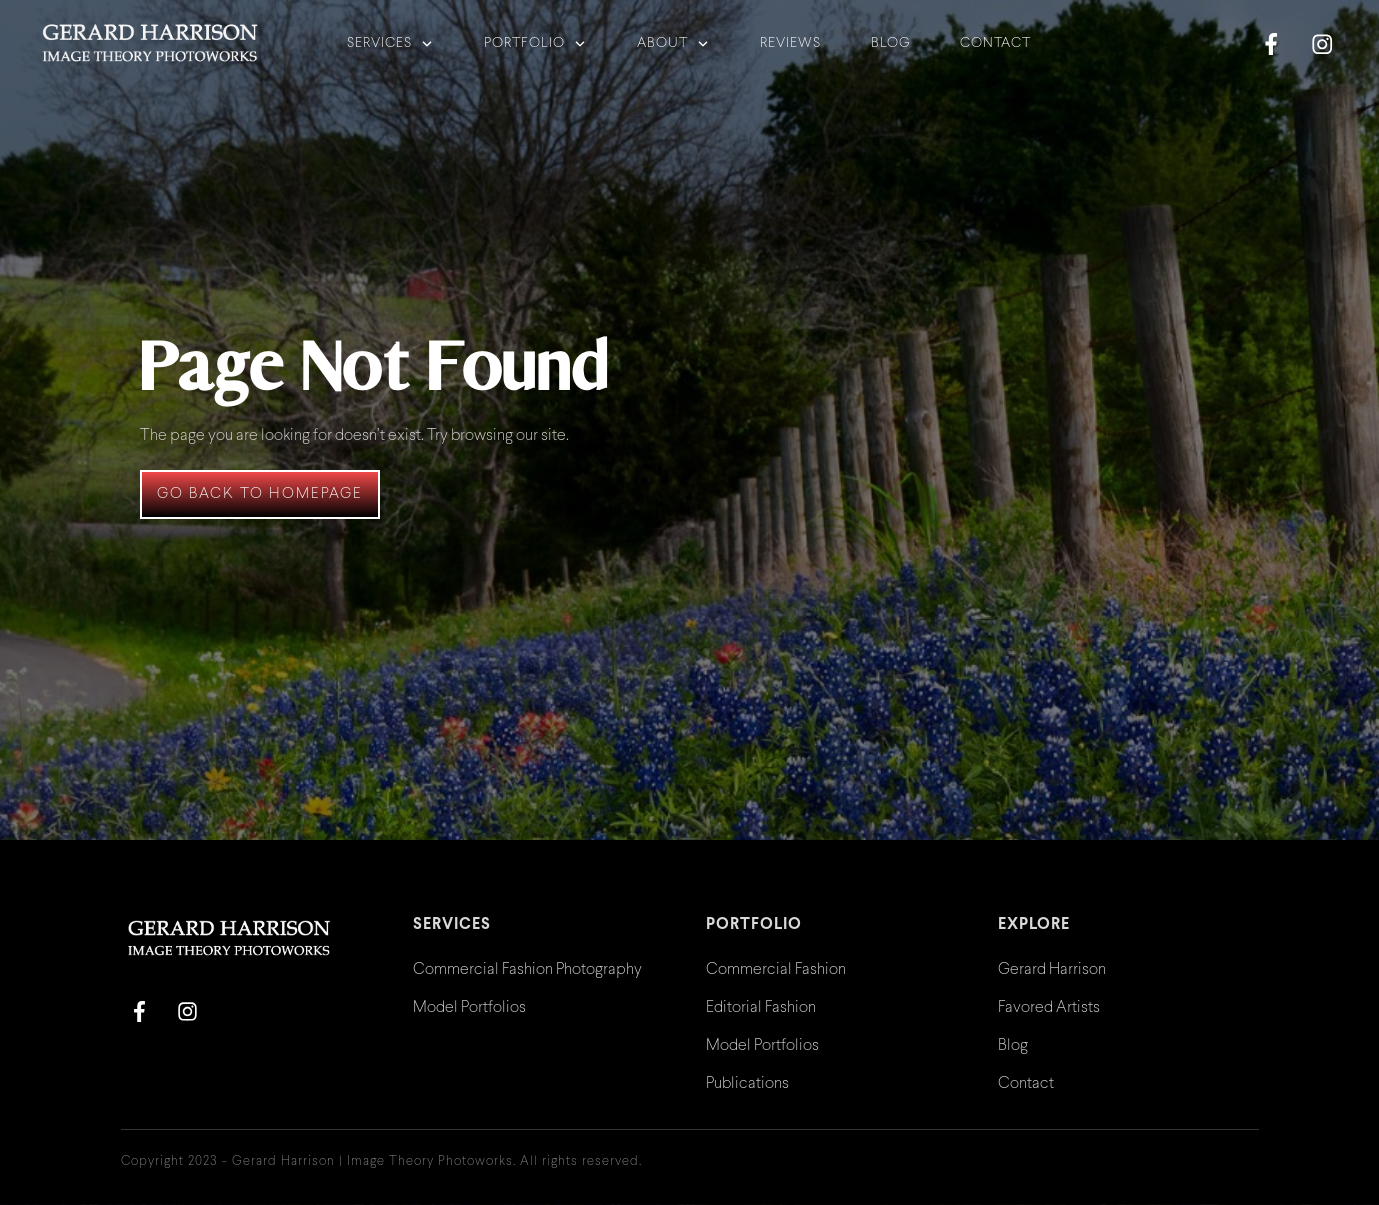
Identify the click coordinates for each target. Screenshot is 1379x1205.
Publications (747, 1083)
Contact (1026, 1083)
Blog (1013, 1045)
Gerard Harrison (1052, 969)
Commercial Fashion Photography (527, 969)
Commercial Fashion (776, 969)
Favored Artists (1049, 1007)
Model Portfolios (469, 1007)
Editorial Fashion (761, 1007)
